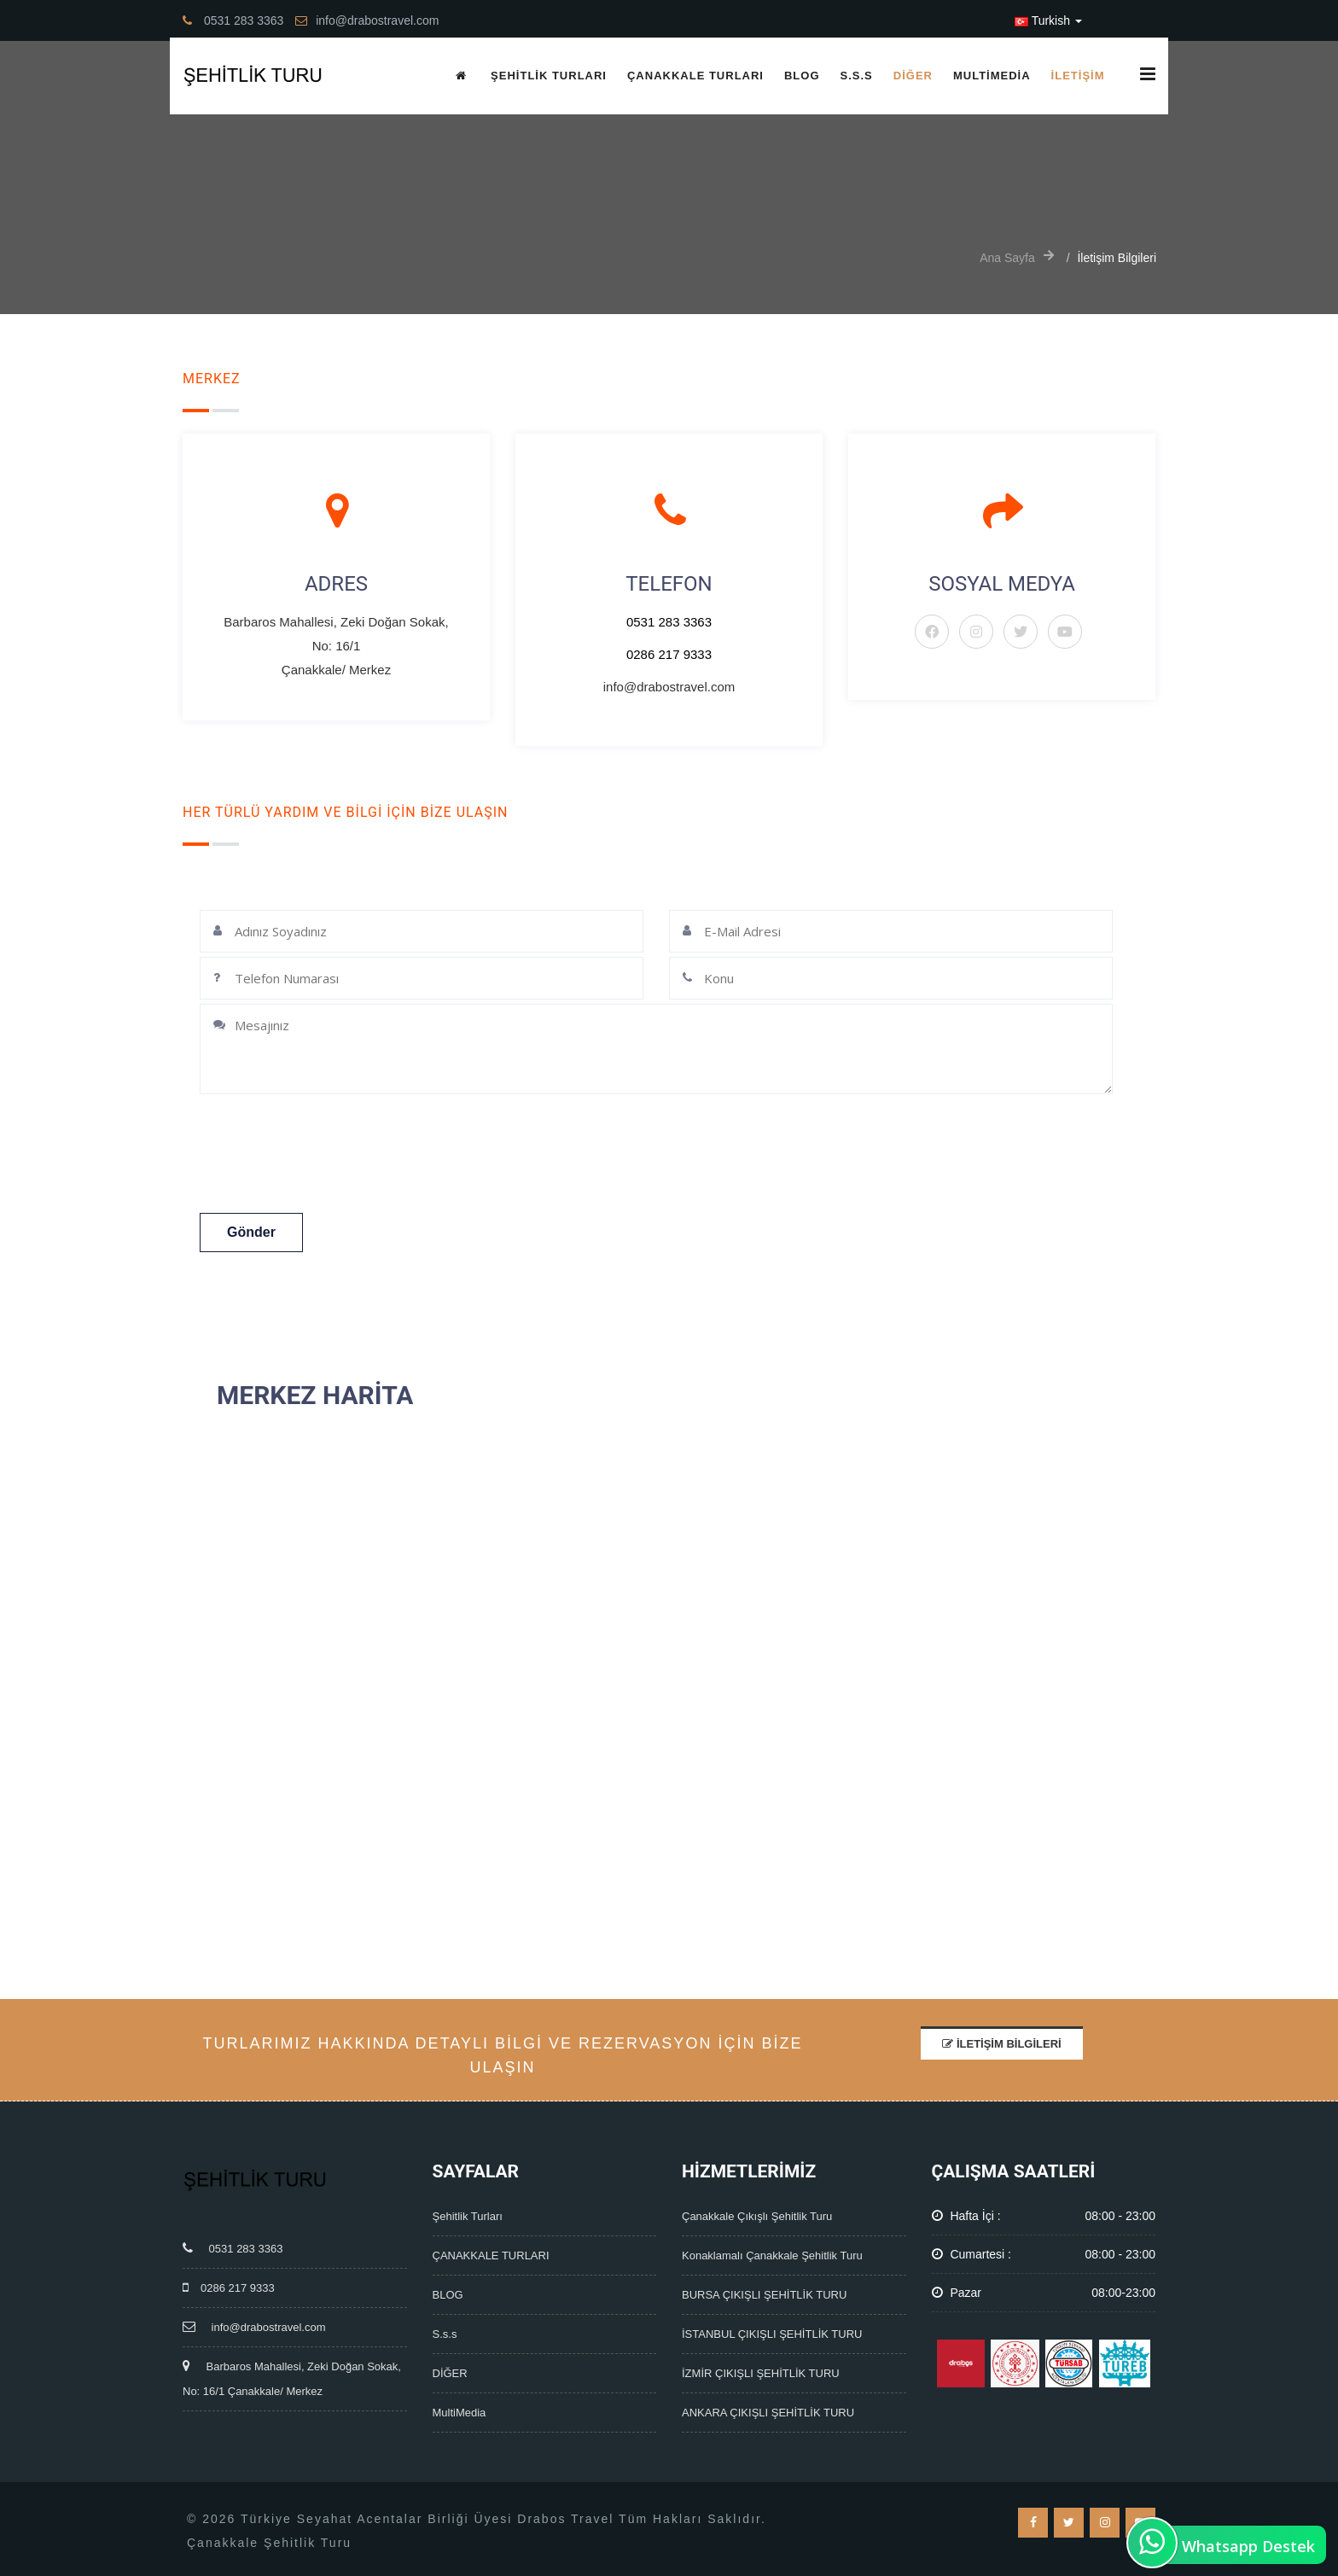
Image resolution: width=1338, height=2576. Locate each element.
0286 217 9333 (669, 654)
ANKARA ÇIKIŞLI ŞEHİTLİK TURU (768, 2412)
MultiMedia (992, 75)
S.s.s (857, 75)
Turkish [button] (1048, 20)
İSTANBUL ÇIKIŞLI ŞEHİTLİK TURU (772, 2334)
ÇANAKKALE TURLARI (695, 75)
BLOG (802, 75)
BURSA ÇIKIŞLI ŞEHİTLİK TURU (764, 2294)
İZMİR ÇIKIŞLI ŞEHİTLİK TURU (761, 2373)
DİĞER (913, 75)
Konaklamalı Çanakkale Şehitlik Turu (772, 2255)
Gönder (251, 1232)
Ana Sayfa (1007, 258)
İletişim (1078, 75)
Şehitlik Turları (549, 75)
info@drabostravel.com (254, 2327)
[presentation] (342, 1155)
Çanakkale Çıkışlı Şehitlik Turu (757, 2216)
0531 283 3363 (669, 622)
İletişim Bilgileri (1001, 2043)
